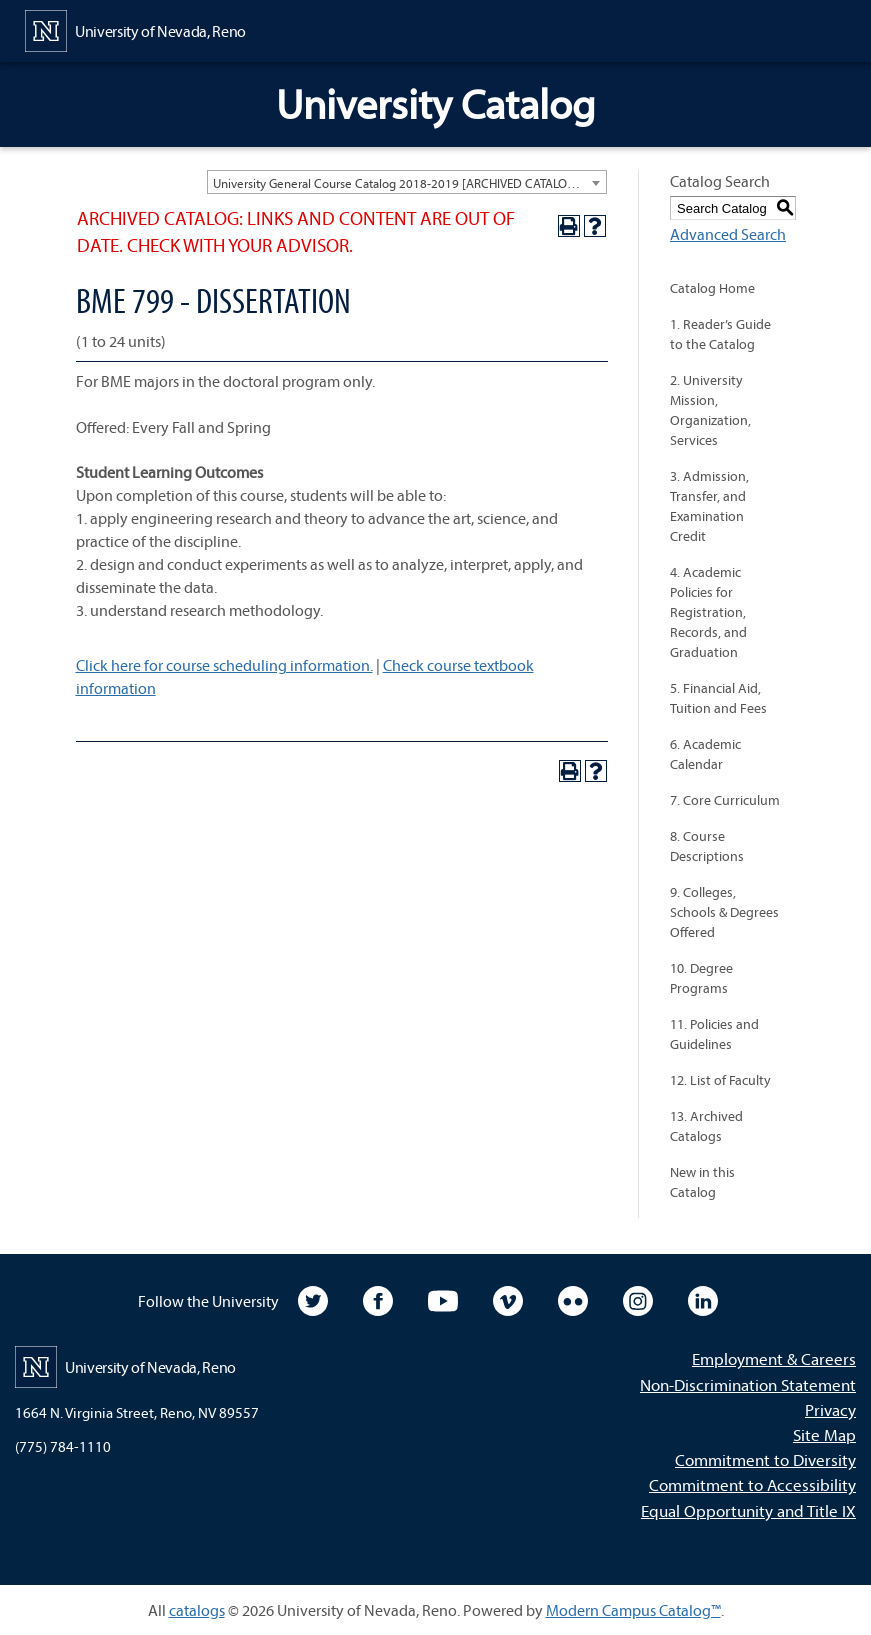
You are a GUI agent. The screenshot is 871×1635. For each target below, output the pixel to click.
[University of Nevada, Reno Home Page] (135, 29)
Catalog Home (712, 288)
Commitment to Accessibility (752, 1484)
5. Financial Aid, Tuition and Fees (718, 698)
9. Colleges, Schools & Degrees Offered (724, 912)
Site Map (824, 1434)
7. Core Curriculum (725, 800)
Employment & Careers (774, 1358)
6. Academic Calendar (705, 754)
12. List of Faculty (720, 1080)
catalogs (197, 1610)
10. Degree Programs (701, 978)
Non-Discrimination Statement (748, 1384)
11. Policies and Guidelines (714, 1034)
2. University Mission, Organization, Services (710, 410)
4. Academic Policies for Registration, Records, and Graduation (708, 612)
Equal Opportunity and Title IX (748, 1510)
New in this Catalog (702, 1182)
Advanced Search (728, 234)
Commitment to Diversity (765, 1459)
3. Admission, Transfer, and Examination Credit (709, 506)
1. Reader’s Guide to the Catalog (720, 334)
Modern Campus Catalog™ (633, 1610)
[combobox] (407, 182)
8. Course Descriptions (707, 846)
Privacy (830, 1409)
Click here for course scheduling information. (224, 665)
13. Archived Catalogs (706, 1126)
